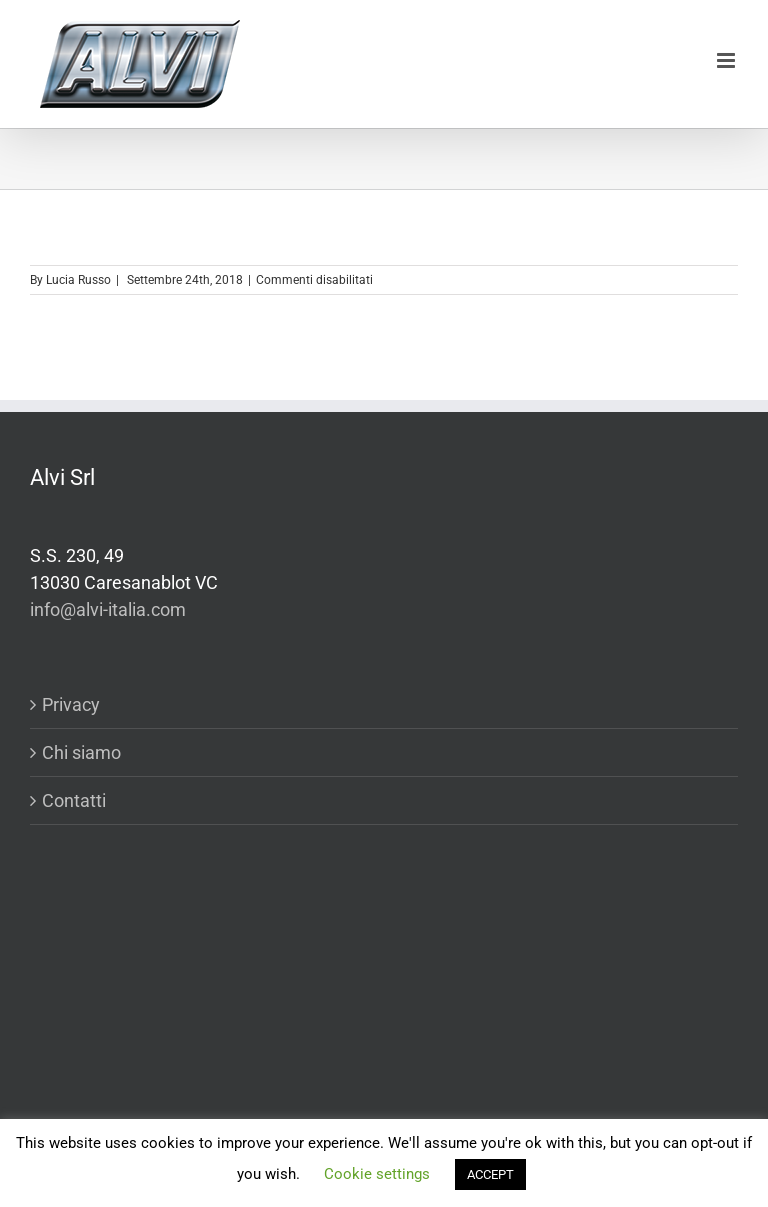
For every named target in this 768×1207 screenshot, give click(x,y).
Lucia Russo (78, 280)
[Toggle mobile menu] (727, 60)
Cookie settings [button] (377, 1174)
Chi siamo (81, 752)
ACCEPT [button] (490, 1174)
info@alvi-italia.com (108, 609)
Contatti (74, 800)
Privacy (71, 704)
